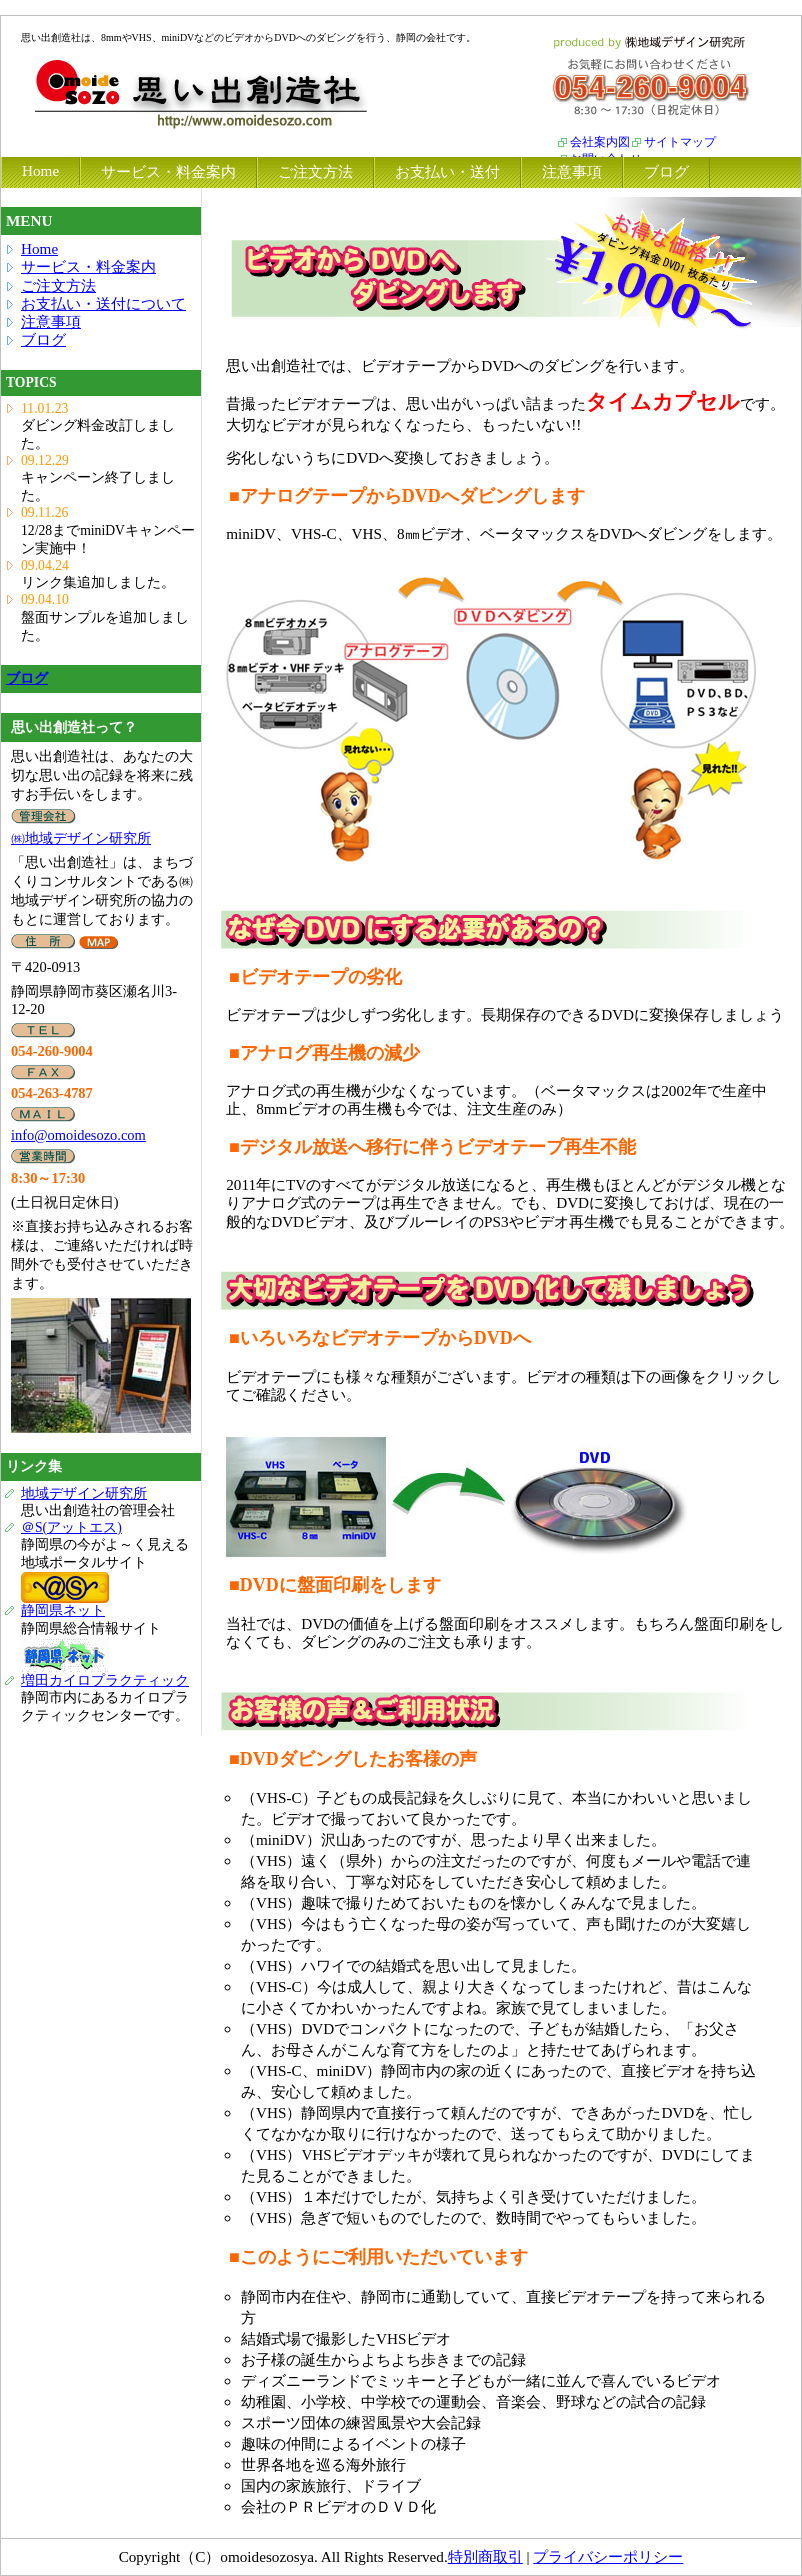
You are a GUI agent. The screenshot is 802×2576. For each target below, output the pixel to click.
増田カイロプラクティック (105, 1680)
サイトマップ (680, 142)
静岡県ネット (63, 1610)
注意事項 (51, 321)
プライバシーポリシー (608, 2556)
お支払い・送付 (447, 171)
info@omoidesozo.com (78, 1135)
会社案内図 (600, 142)
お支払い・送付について (103, 303)
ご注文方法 (58, 285)
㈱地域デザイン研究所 (81, 838)
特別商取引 (485, 2556)
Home (39, 248)
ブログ (43, 339)
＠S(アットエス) (71, 1527)
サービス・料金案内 (88, 266)
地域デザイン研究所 (84, 1493)
